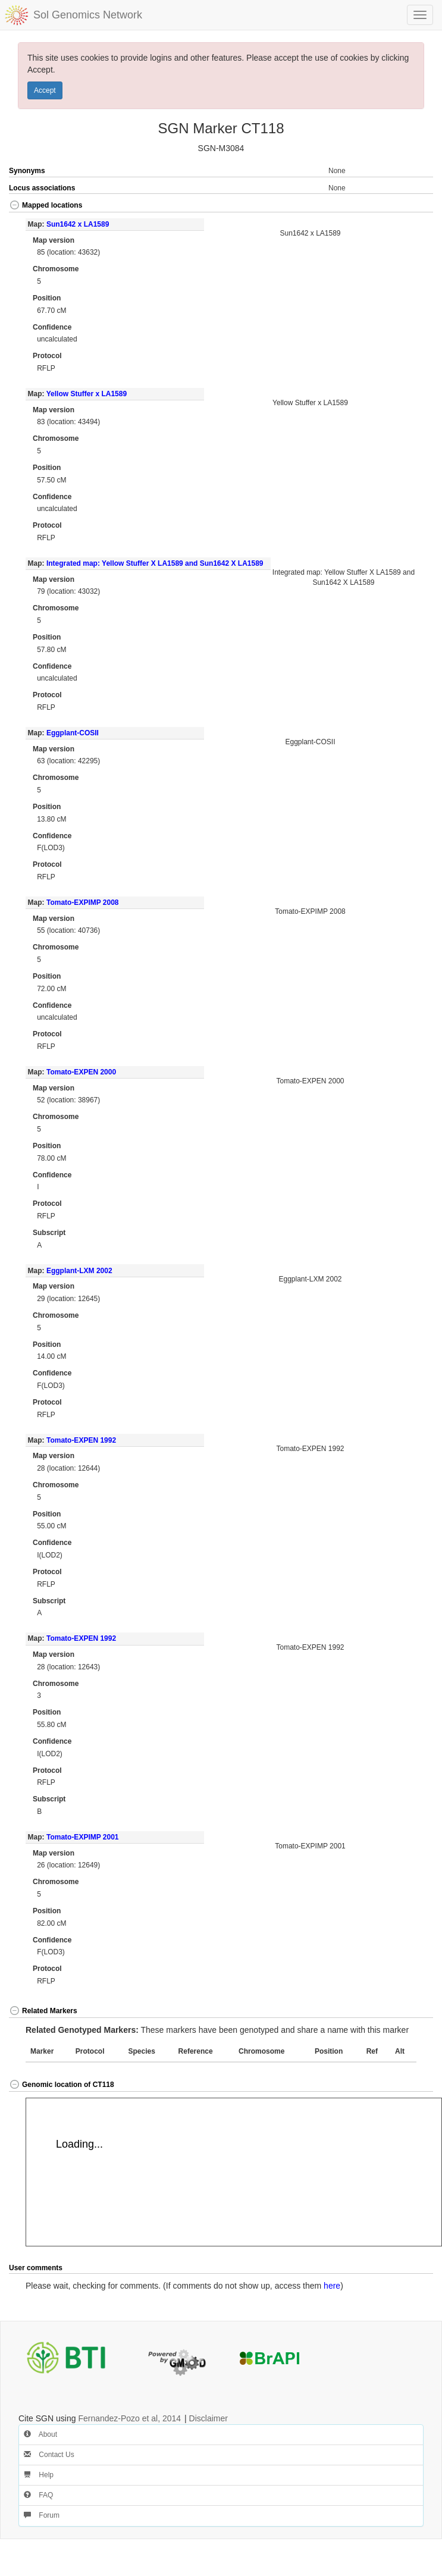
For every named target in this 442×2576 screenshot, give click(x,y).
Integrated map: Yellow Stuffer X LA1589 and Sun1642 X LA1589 (155, 563)
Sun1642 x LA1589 (77, 224)
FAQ (38, 2495)
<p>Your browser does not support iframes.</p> (234, 2172)
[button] (412, 206)
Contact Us (49, 2454)
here (332, 2285)
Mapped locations (45, 205)
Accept (45, 90)
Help (39, 2475)
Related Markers (43, 2011)
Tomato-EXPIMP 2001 (82, 1837)
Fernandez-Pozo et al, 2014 (129, 2418)
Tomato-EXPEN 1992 (81, 1440)
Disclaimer (208, 2418)
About (40, 2434)
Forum (41, 2515)
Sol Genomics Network (87, 15)
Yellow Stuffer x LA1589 (86, 394)
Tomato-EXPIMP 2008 (82, 902)
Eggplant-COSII (72, 733)
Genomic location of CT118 (61, 2084)
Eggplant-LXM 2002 (79, 1271)
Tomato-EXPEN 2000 (81, 1072)
